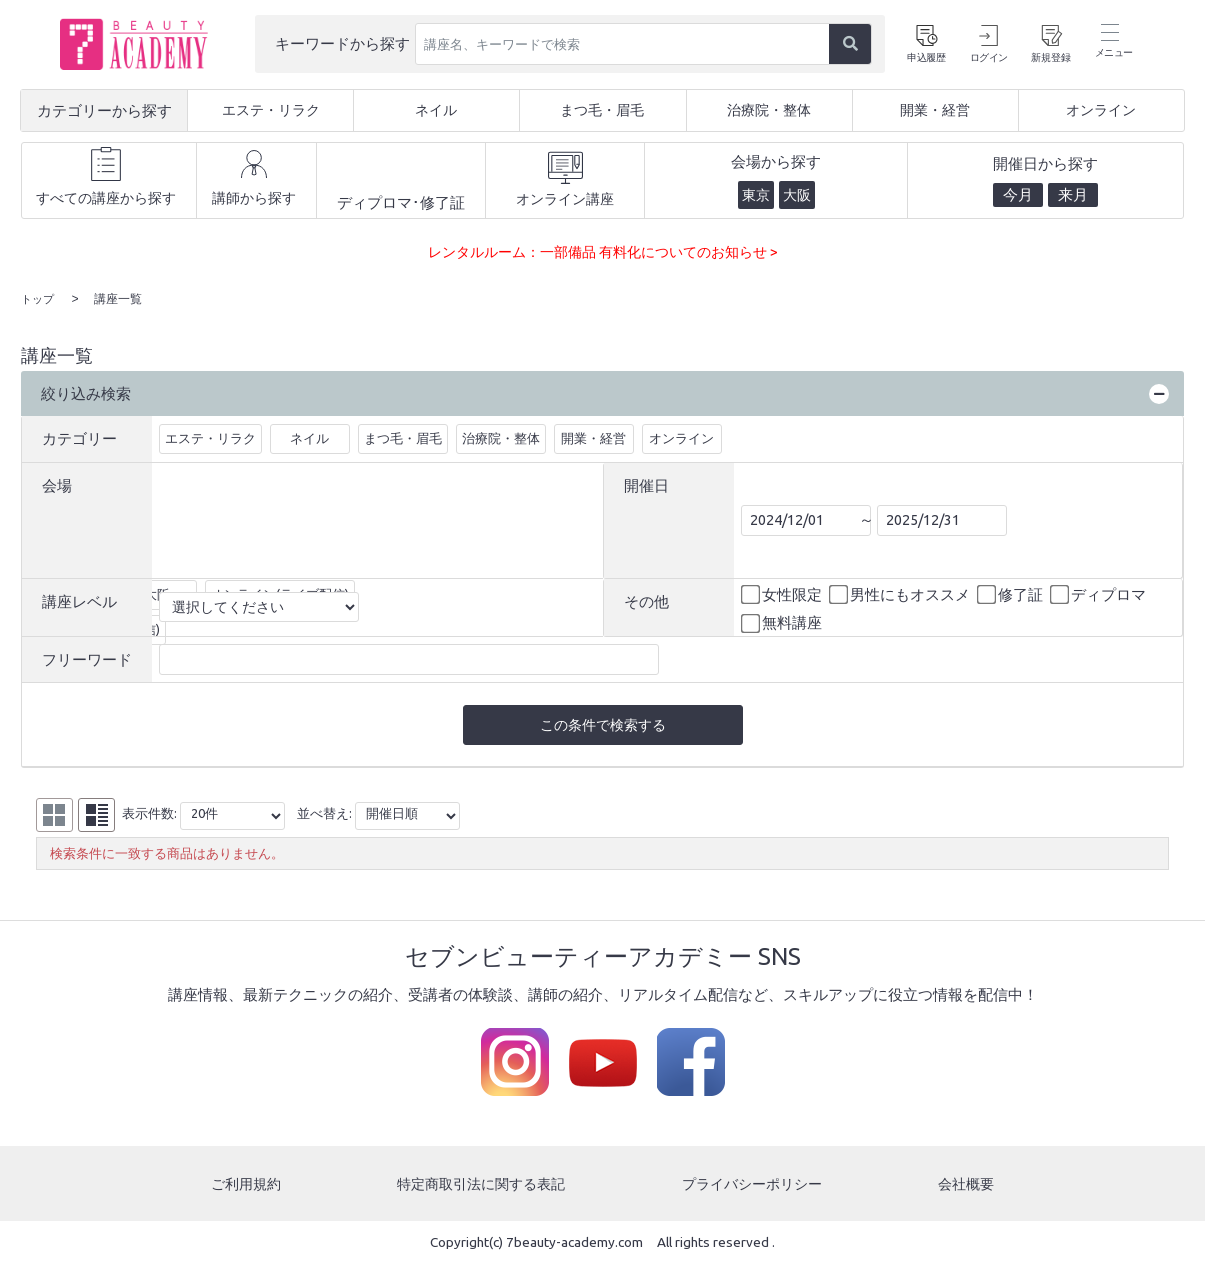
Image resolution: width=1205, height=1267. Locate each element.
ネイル (309, 437)
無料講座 (783, 623)
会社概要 (968, 1185)
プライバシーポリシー (754, 1185)
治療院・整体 (501, 437)
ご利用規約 (244, 1185)
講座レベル (79, 600)
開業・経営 (593, 437)
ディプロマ (1099, 594)
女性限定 (783, 594)
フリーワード (87, 658)
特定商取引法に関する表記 (481, 1185)
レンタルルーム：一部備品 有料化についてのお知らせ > (603, 251)
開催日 (646, 484)
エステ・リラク (210, 437)
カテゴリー (79, 437)
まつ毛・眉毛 (403, 437)
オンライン (681, 437)
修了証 (1011, 594)
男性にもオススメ (901, 594)
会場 (57, 484)
